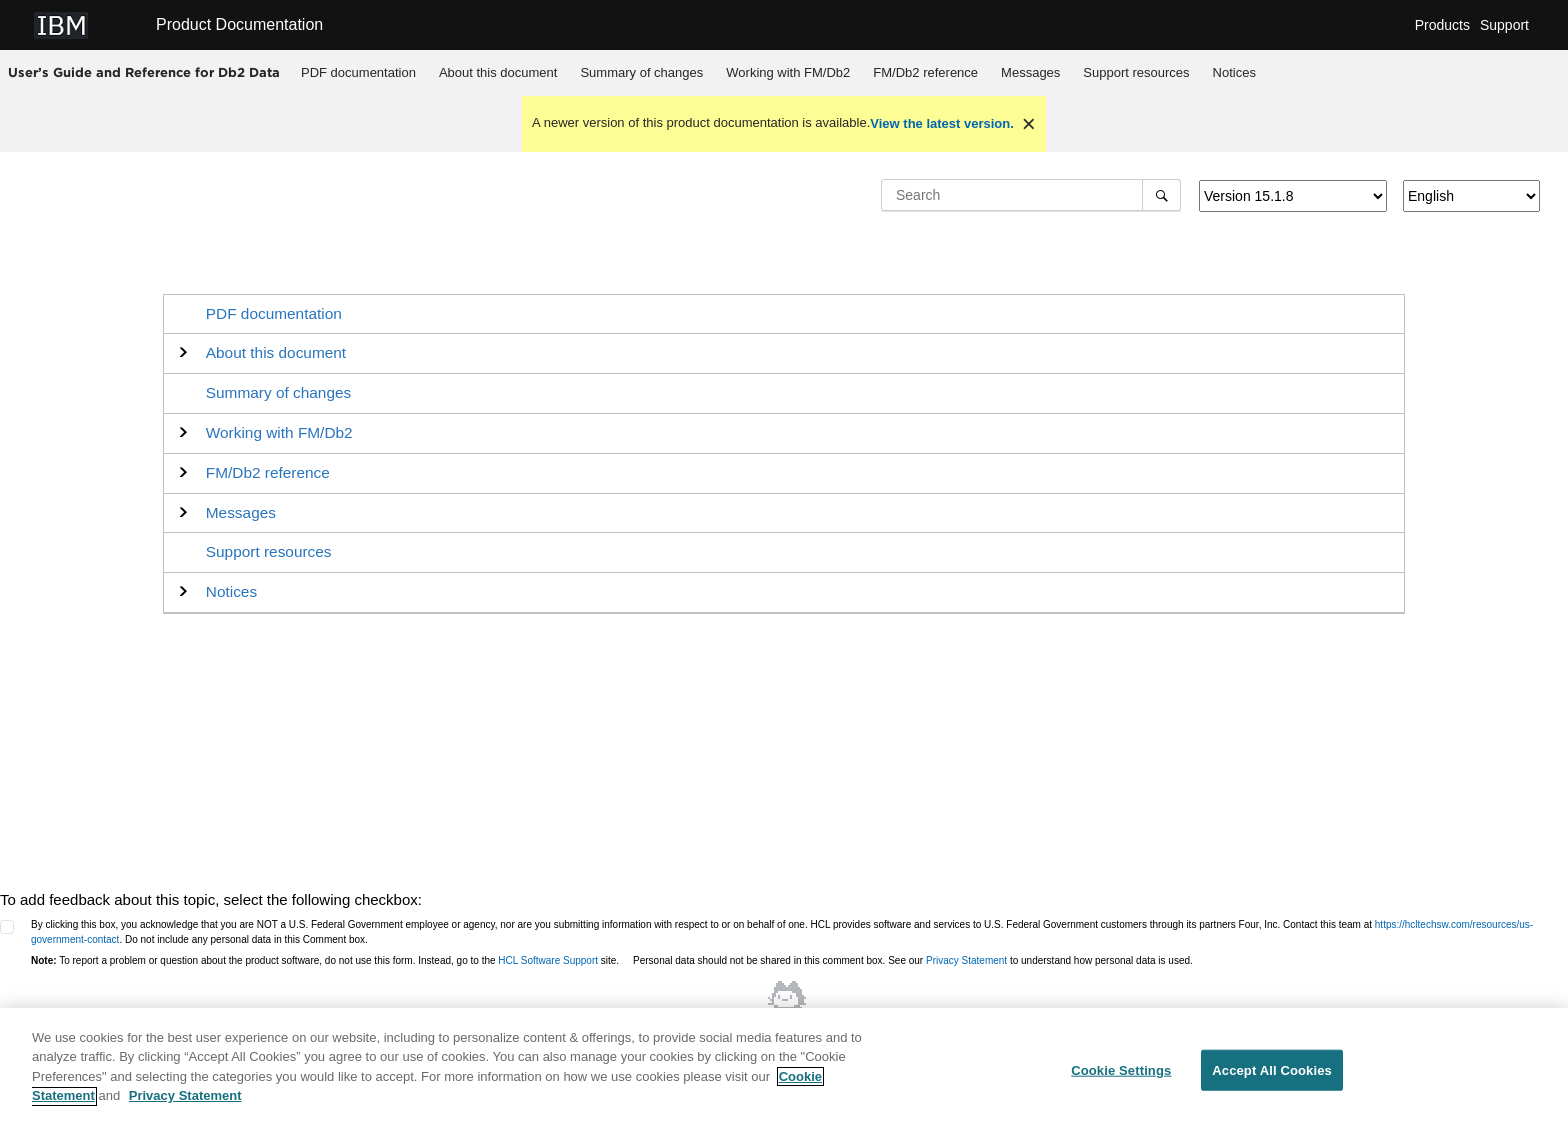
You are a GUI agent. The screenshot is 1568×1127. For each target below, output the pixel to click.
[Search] (1161, 195)
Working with (788, 72)
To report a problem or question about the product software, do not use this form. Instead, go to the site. (325, 960)
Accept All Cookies (1272, 1075)
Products (1442, 25)
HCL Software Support (548, 960)
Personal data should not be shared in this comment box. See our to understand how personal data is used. (913, 960)
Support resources (1136, 72)
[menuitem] (359, 73)
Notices (1234, 72)
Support (1504, 25)
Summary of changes (641, 72)
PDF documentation (358, 72)
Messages (1030, 72)
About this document (498, 72)
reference (925, 72)
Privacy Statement (966, 960)
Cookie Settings (1121, 1075)
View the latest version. (942, 123)
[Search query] (1031, 195)
